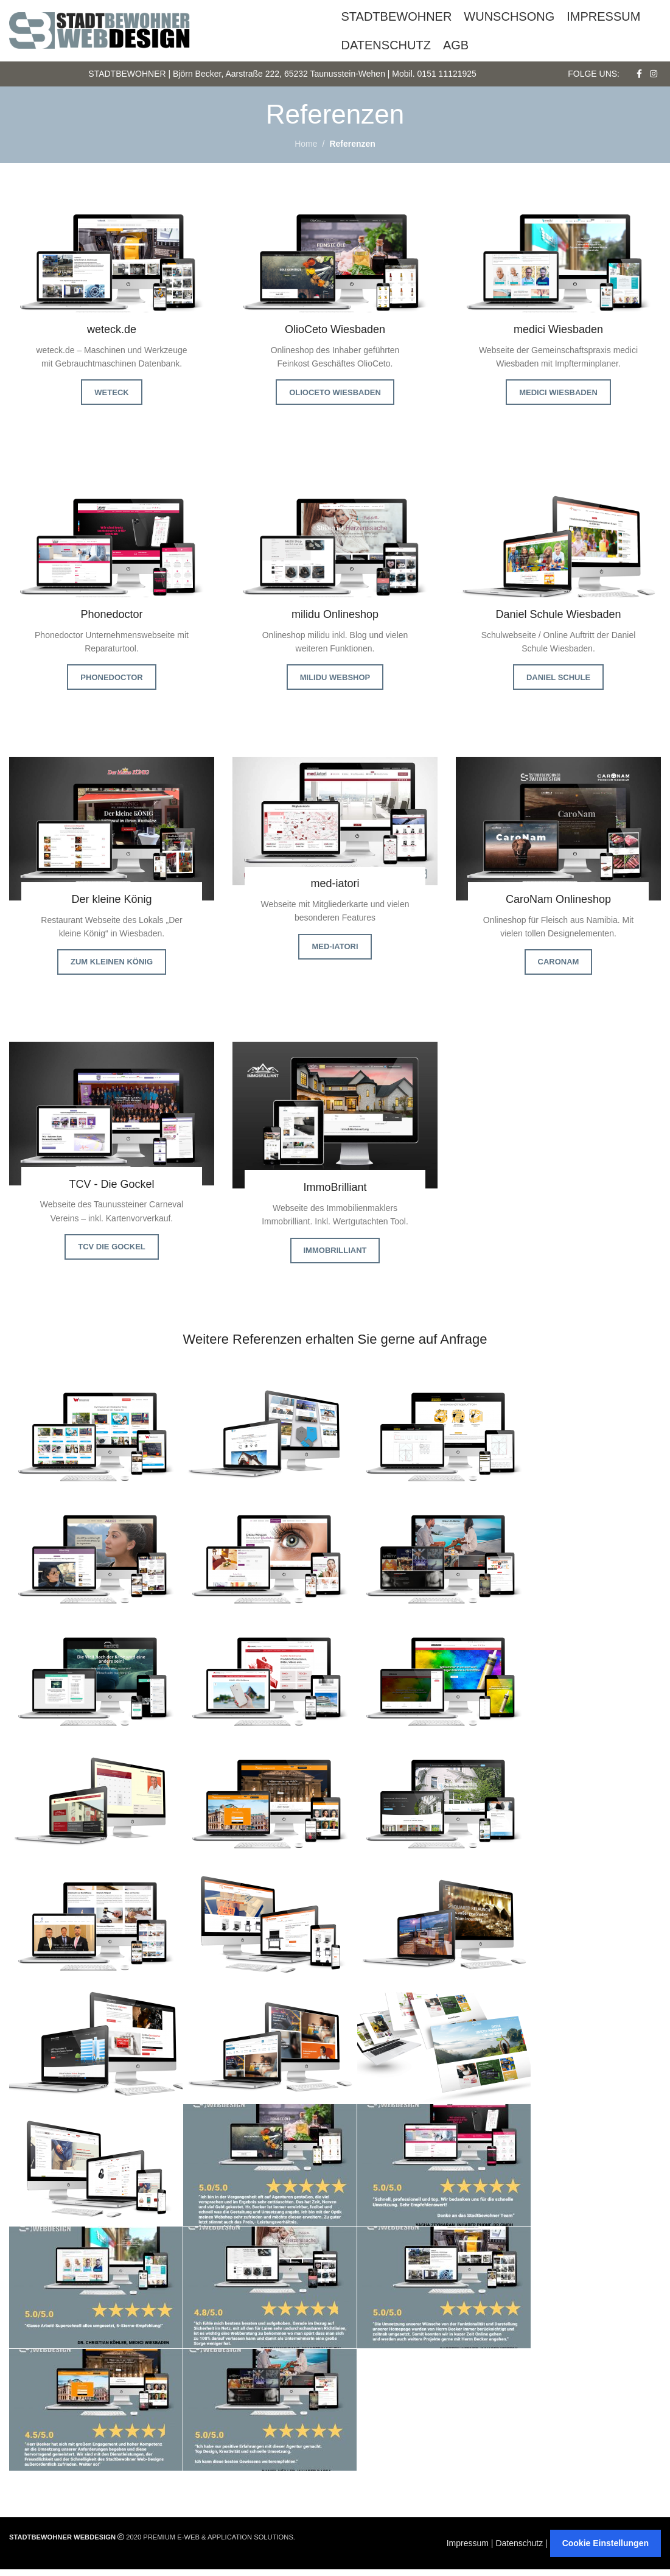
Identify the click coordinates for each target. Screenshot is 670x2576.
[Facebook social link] (639, 77)
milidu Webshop (335, 683)
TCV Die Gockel (111, 1253)
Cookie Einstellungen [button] (605, 2550)
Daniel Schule (558, 683)
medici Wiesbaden (558, 398)
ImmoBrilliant (335, 1256)
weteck (111, 398)
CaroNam (558, 968)
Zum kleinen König (112, 968)
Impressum (468, 2550)
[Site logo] (100, 30)
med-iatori (335, 952)
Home (306, 150)
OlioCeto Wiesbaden (335, 398)
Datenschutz (519, 2550)
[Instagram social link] (653, 77)
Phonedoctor (111, 683)
